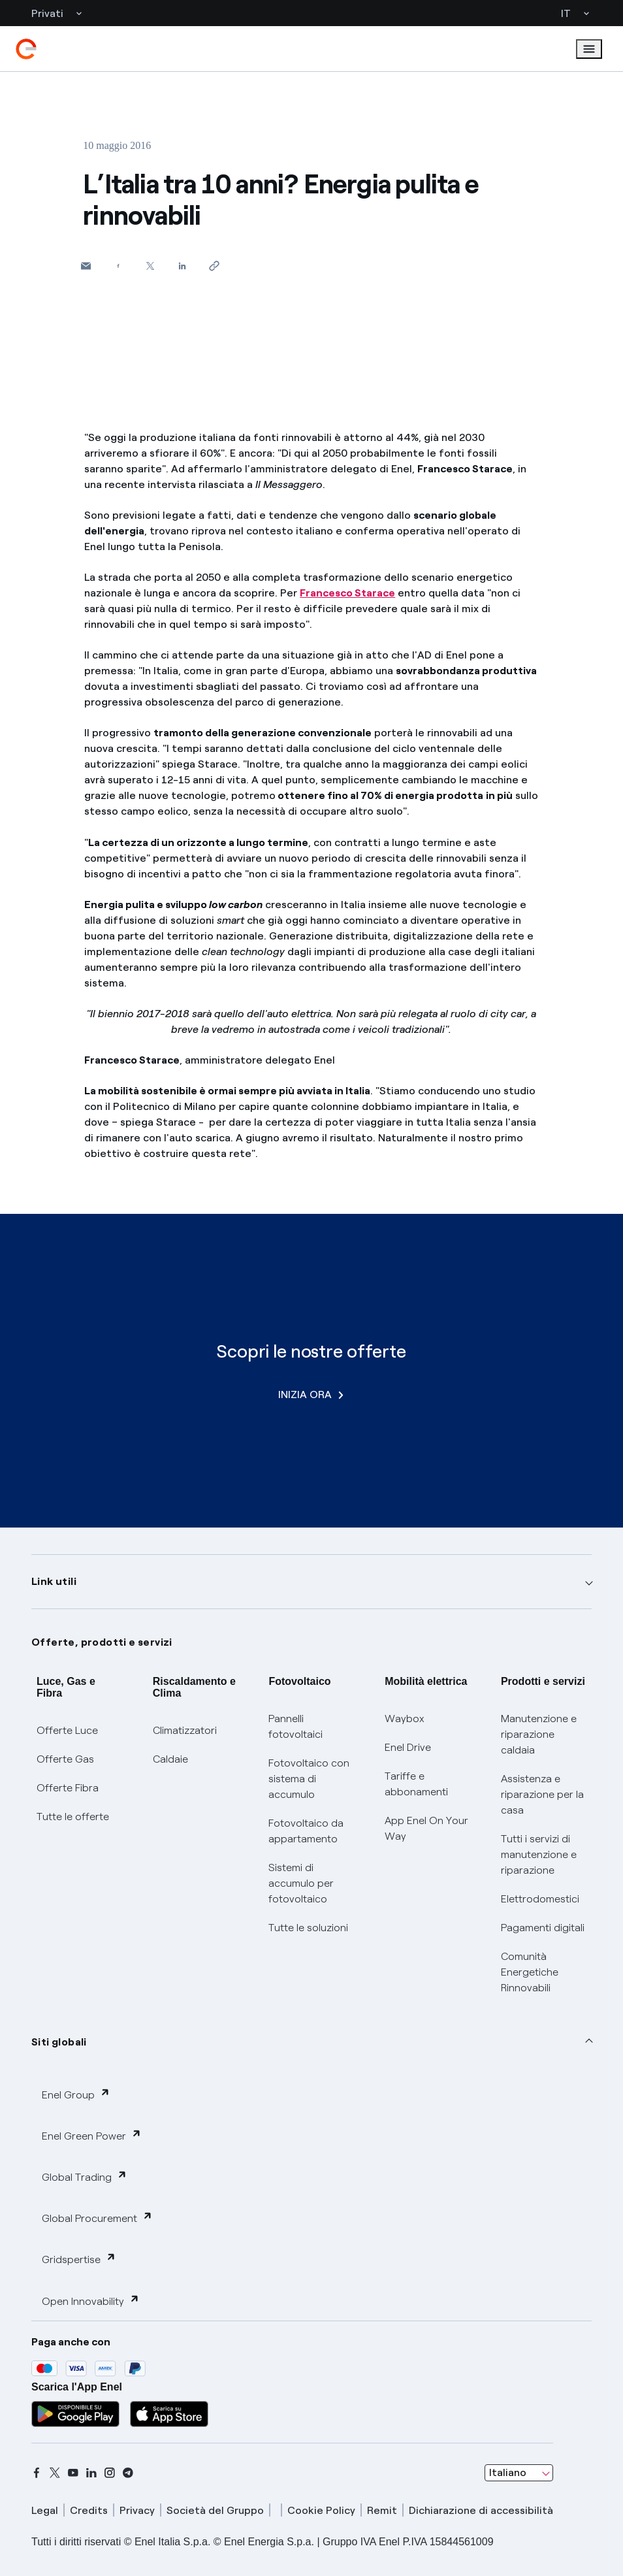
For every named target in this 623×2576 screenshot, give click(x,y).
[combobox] (519, 2472)
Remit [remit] (382, 2510)
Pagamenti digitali (542, 1927)
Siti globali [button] (59, 2042)
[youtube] (73, 2473)
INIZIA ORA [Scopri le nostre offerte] (310, 1394)
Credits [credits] (89, 2510)
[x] (55, 2473)
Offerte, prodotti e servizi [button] (101, 1642)
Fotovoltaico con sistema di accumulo (308, 1779)
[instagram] (109, 2473)
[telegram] (128, 2473)
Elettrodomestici (540, 1899)
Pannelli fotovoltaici (295, 1726)
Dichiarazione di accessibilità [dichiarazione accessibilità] (481, 2510)
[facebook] (36, 2473)
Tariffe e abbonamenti (416, 1784)
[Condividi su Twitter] (150, 265)
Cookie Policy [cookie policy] (321, 2510)
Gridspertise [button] (79, 2259)
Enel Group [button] (76, 2094)
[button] (86, 265)
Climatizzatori (185, 1730)
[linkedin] (91, 2473)
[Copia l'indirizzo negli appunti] (214, 265)
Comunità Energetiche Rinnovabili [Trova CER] (529, 1972)
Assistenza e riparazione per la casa (542, 1794)
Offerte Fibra (68, 1788)
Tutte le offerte (73, 1816)
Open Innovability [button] (91, 2300)
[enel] (26, 49)
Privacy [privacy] (137, 2510)
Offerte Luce (67, 1730)
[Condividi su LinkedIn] (182, 265)
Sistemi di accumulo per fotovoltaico (301, 1883)
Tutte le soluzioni (308, 1927)
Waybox (404, 1718)
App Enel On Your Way (426, 1828)
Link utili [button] (53, 1581)
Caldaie (170, 1759)
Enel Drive (408, 1747)
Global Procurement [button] (97, 2218)
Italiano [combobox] (507, 2472)
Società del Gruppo (215, 2510)
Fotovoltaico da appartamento (305, 1831)
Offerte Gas (65, 1759)
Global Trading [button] (84, 2176)
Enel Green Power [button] (92, 2135)
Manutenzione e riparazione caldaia (539, 1734)
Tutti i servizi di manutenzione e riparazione (539, 1854)
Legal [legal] (44, 2510)
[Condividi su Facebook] (118, 265)
